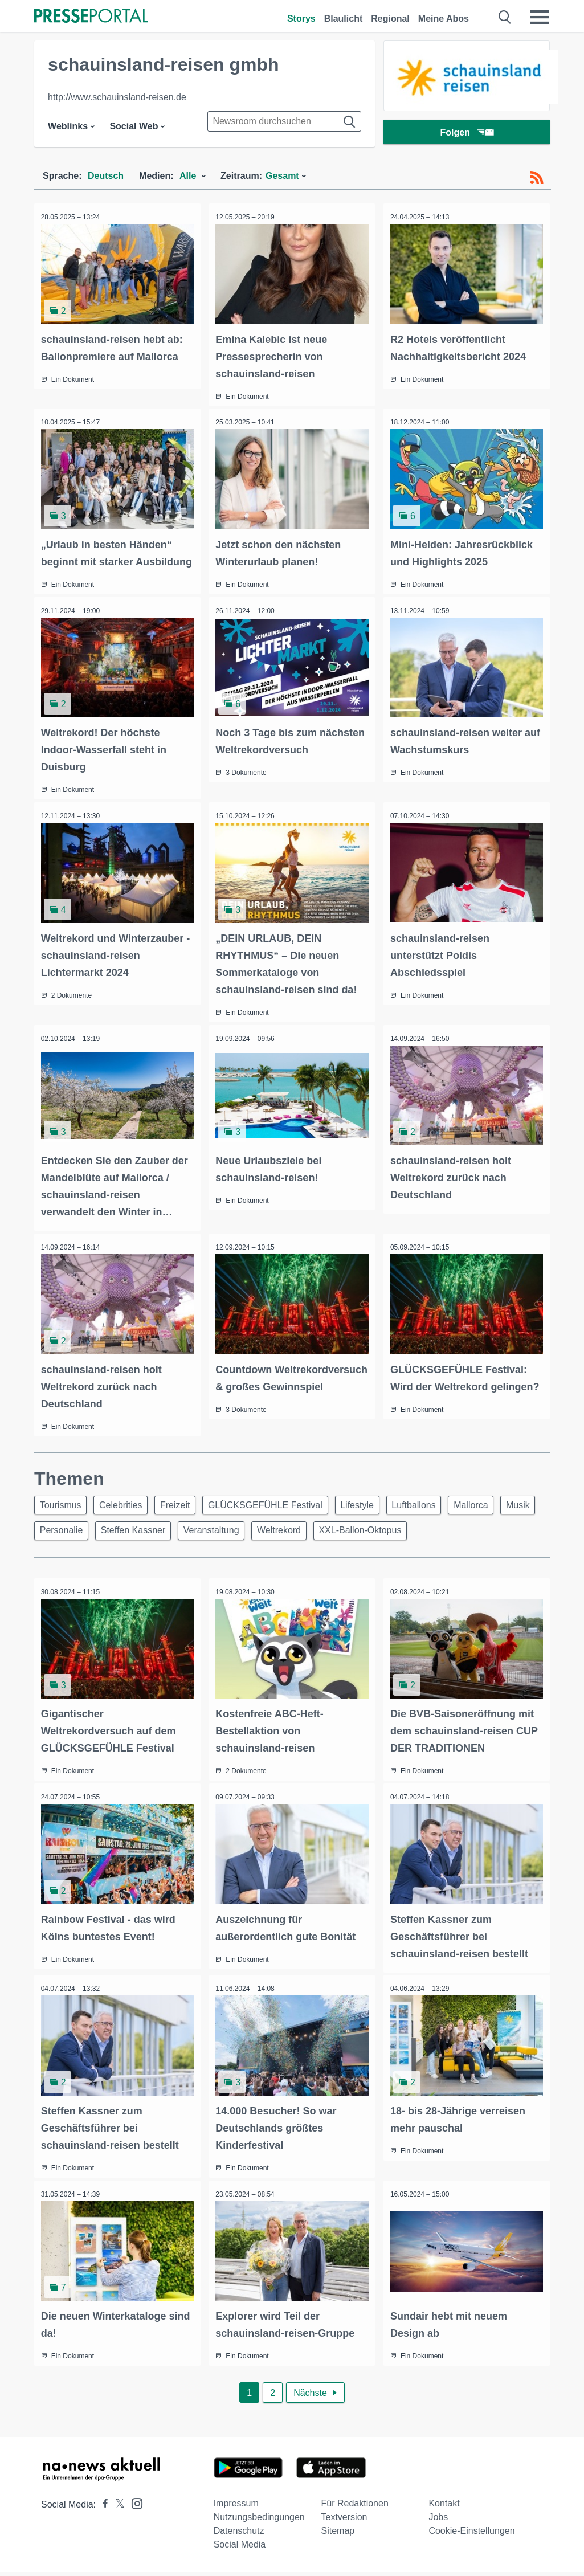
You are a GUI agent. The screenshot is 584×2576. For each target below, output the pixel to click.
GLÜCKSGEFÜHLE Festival (278, 1512)
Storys (301, 18)
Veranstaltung (266, 1540)
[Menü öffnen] (539, 17)
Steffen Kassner (184, 1540)
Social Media (240, 2548)
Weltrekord (338, 1540)
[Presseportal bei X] (116, 2508)
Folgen (466, 133)
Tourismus (62, 1512)
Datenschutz (239, 2535)
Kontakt (443, 2507)
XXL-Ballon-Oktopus (422, 1540)
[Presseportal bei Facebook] (102, 2508)
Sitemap (338, 2535)
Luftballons (434, 1512)
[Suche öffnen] (505, 17)
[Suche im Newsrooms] (284, 121)
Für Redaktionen (355, 2507)
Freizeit (184, 1512)
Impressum (236, 2507)
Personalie (108, 1540)
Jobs (438, 2521)
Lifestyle (374, 1512)
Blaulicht (343, 18)
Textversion (344, 2521)
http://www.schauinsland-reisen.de (117, 97)
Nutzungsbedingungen (259, 2521)
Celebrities (126, 1512)
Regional (390, 18)
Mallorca (495, 1512)
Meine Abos (443, 18)
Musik (54, 1540)
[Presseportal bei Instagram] (133, 2507)
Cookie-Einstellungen (471, 2535)
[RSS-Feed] (536, 178)
